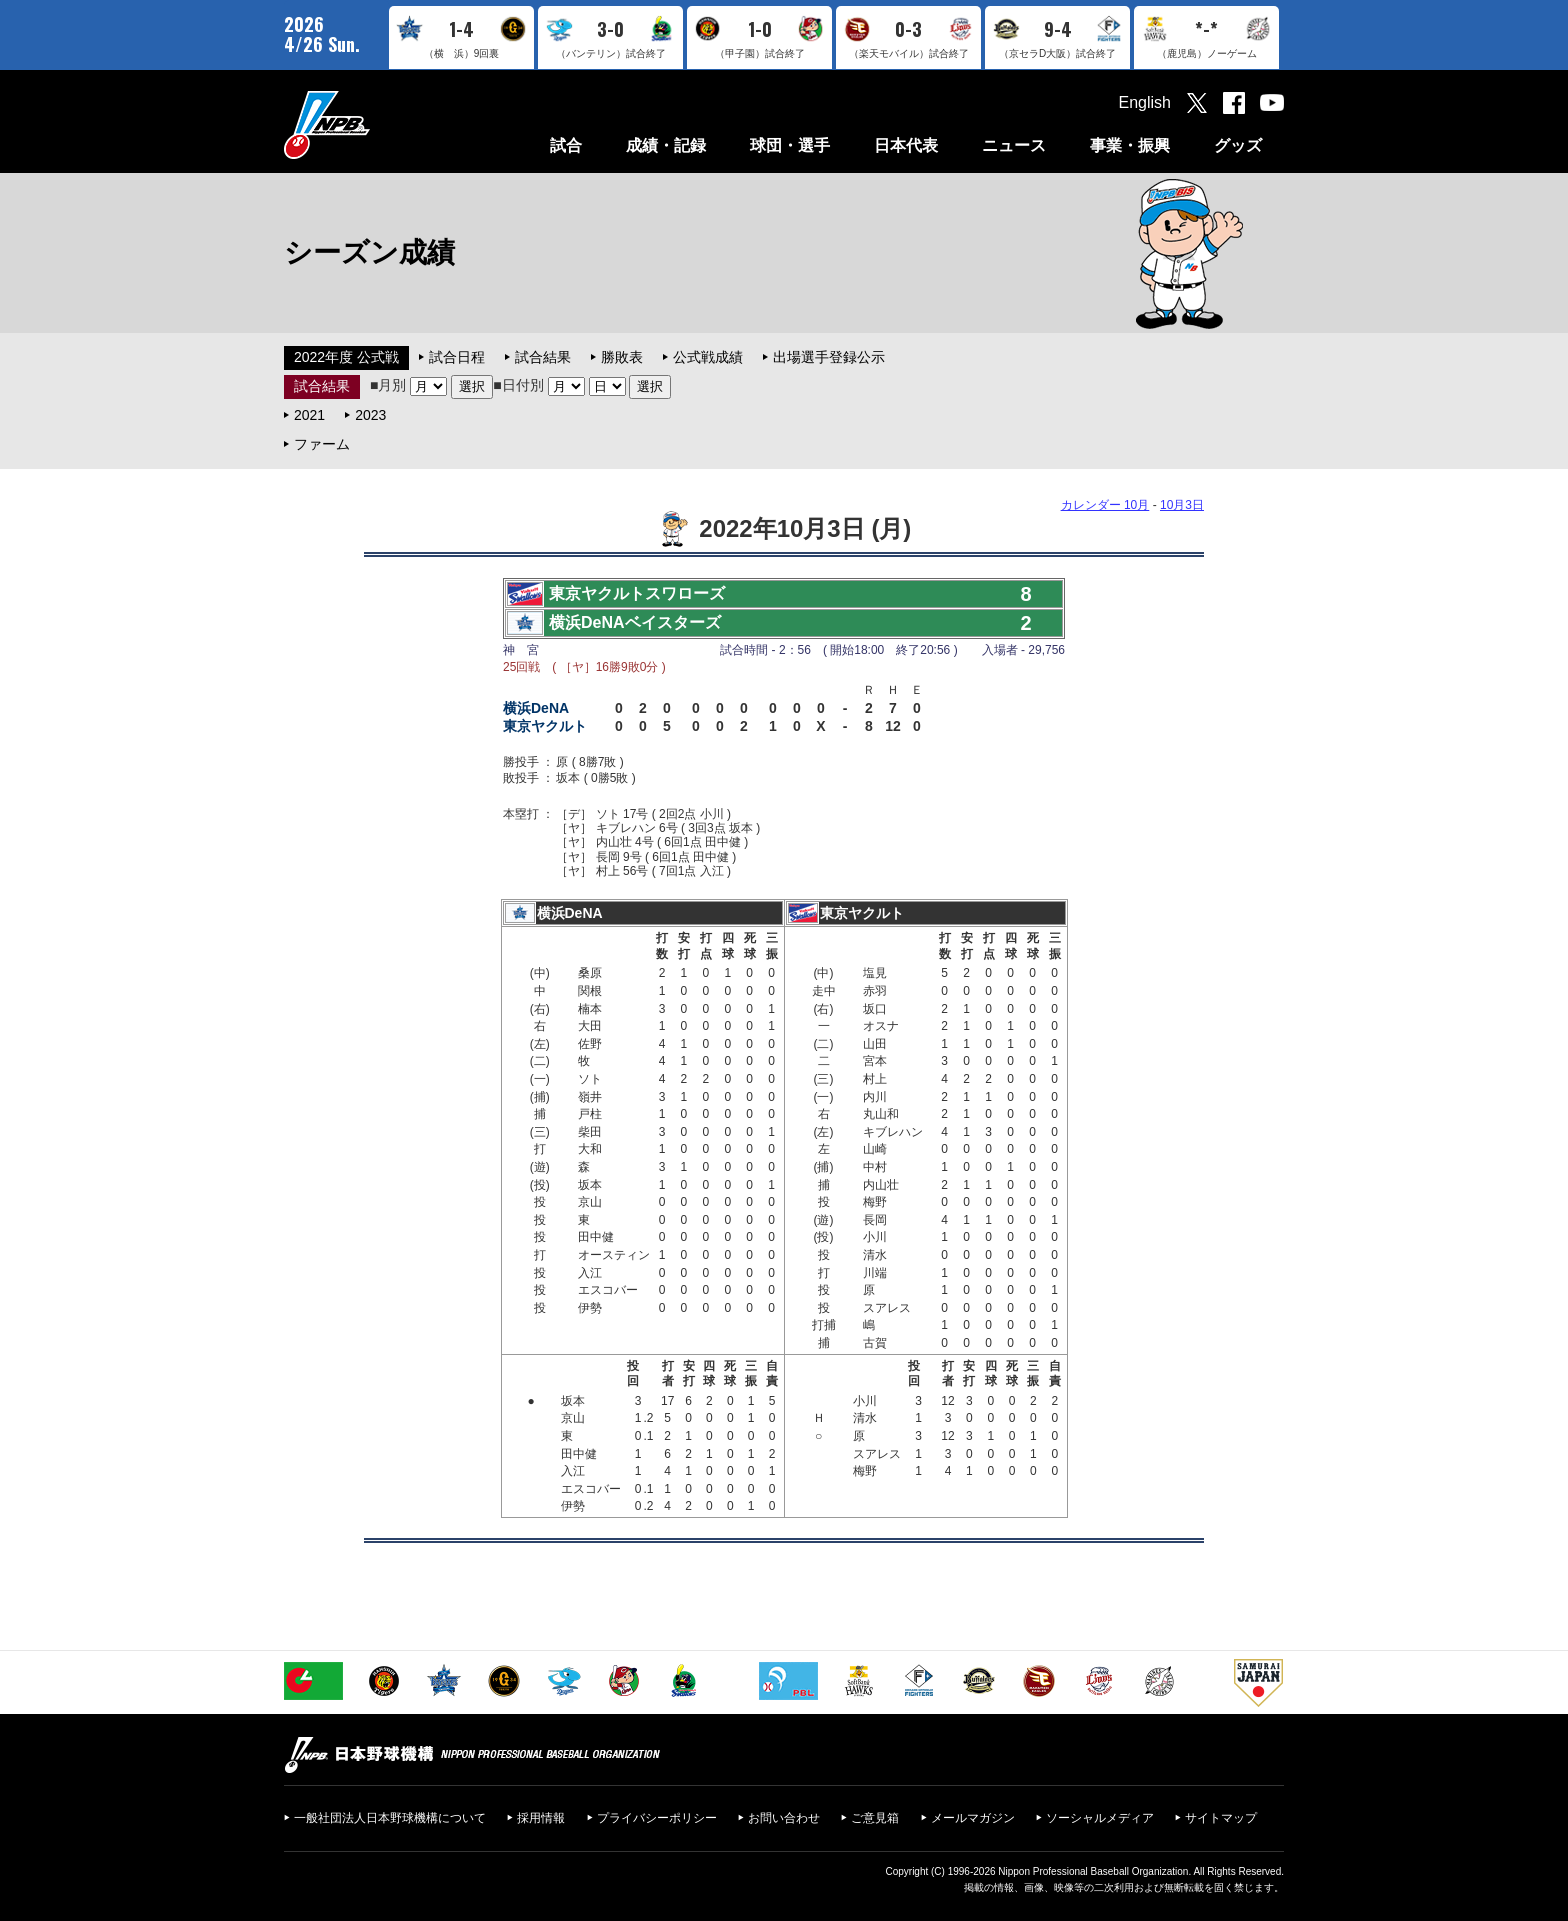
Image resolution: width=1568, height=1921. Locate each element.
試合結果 (543, 357)
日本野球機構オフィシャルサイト (377, 124)
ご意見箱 (875, 1818)
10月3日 (1182, 505)
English (1145, 102)
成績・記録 (666, 145)
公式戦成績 (708, 357)
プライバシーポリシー (657, 1818)
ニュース (1014, 145)
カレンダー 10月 (1105, 505)
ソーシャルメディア (1100, 1818)
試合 (566, 145)
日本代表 (906, 145)
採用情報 (541, 1818)
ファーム (322, 444)
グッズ (1238, 145)
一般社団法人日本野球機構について (390, 1818)
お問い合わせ (784, 1818)
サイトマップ (1221, 1818)
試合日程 (457, 357)
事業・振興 (1130, 145)
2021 (309, 415)
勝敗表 (622, 357)
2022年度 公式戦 (346, 357)
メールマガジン (973, 1818)
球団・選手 (790, 145)
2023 (370, 415)
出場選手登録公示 (829, 357)
